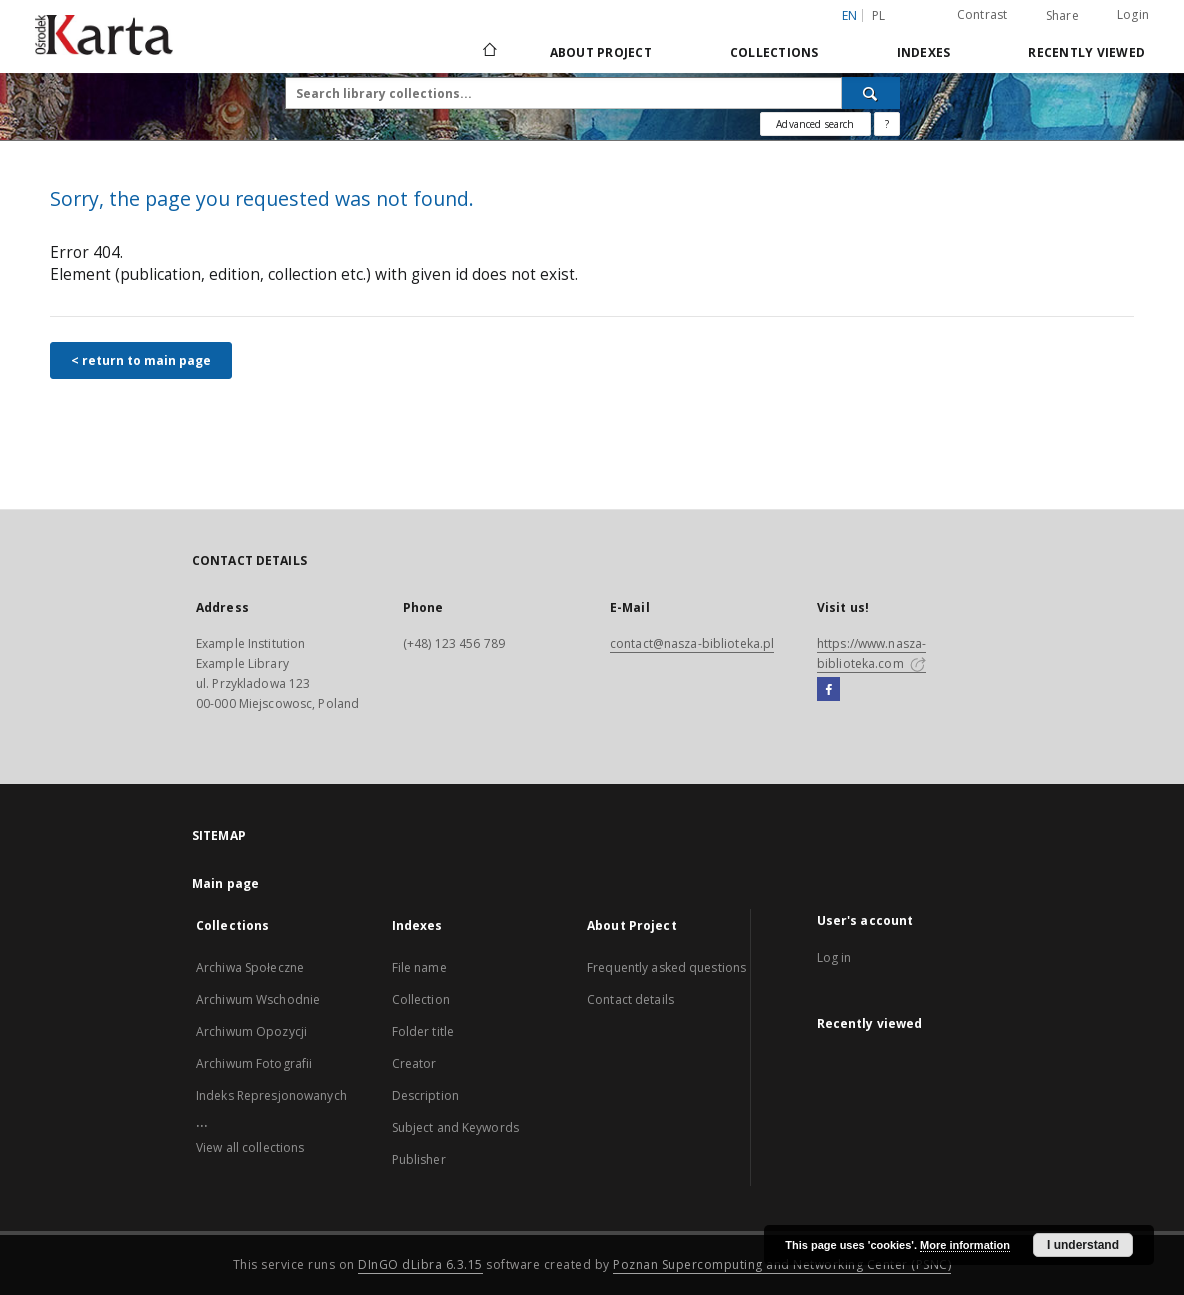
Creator (414, 1063)
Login (1133, 14)
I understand (1083, 1245)
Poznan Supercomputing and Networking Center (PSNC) (782, 1264)
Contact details (630, 999)
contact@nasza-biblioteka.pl (692, 643)
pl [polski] (879, 15)
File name (419, 967)
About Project (601, 52)
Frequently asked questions (666, 967)
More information (965, 1245)
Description (425, 1095)
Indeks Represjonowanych (271, 1095)
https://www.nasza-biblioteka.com (871, 653)
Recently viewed (1086, 52)
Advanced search (815, 124)
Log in (834, 957)
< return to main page (141, 360)
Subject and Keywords (455, 1127)
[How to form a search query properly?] (887, 124)
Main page (225, 883)
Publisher (419, 1159)
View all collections (250, 1147)
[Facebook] (828, 690)
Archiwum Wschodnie (258, 999)
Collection (421, 999)
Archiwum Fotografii (254, 1063)
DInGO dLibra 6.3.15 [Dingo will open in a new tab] (420, 1264)
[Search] (871, 93)
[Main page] (488, 52)
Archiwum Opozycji (251, 1031)
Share (1062, 16)
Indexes (924, 52)
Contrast (982, 14)
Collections (774, 52)
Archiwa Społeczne (250, 967)
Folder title (423, 1031)
